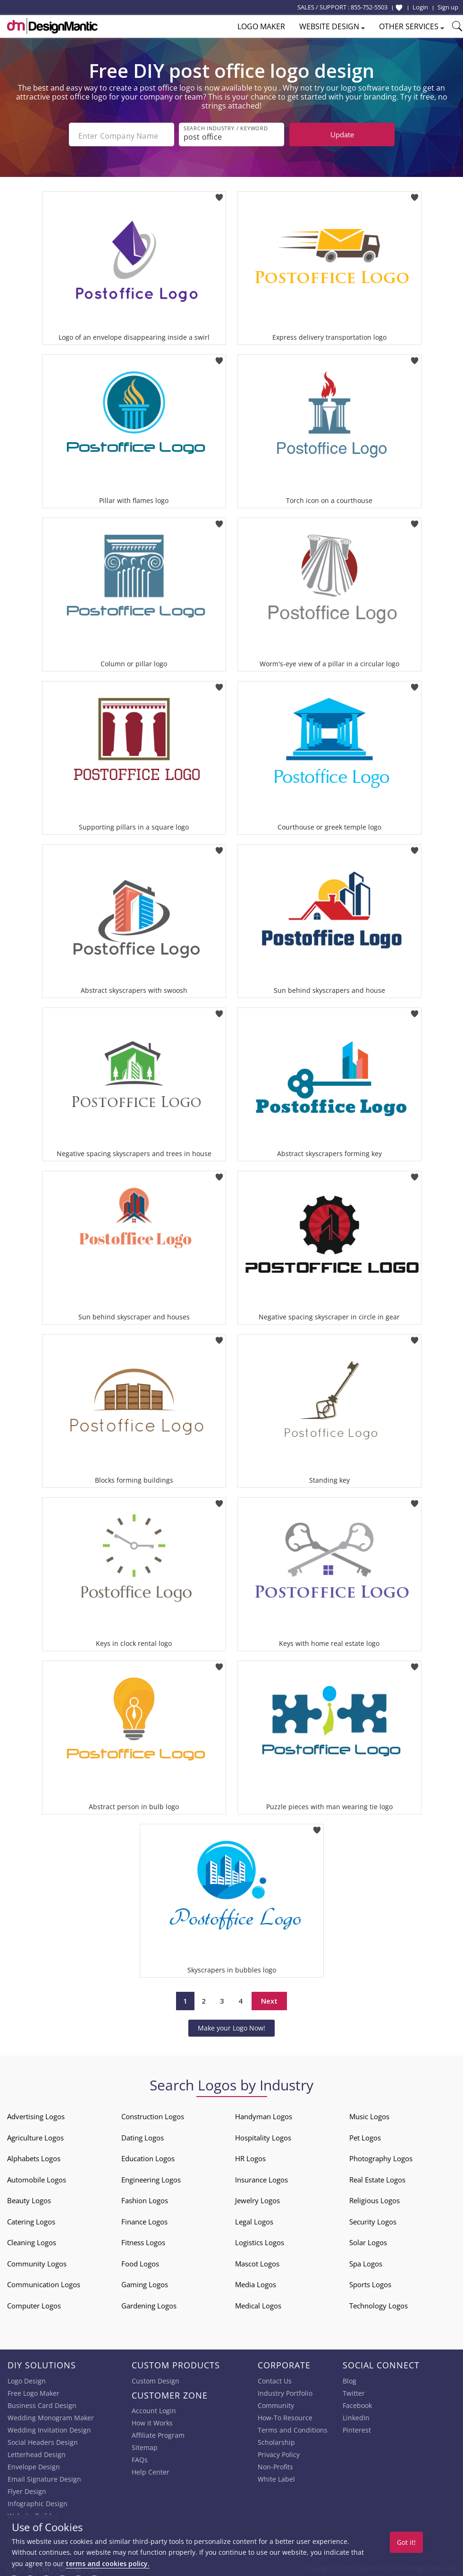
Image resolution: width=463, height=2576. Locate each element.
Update (342, 134)
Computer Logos (34, 2302)
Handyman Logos (263, 2113)
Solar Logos (368, 2239)
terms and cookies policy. (108, 2563)
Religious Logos (374, 2197)
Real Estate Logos (377, 2177)
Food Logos (140, 2261)
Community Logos (37, 2261)
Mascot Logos (257, 2261)
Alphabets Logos (33, 2155)
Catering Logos (31, 2219)
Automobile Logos (36, 2177)
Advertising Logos (36, 2113)
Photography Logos (380, 2155)
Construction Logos (152, 2113)
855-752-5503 (369, 7)
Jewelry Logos (257, 2197)
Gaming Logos (144, 2281)
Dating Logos (142, 2135)
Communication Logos (43, 2281)
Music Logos (369, 2113)
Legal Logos (254, 2219)
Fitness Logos (143, 2239)
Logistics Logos (259, 2239)
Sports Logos (370, 2281)
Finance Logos (144, 2219)
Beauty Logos (29, 2197)
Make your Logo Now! (231, 2025)
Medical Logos (258, 2302)
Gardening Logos (149, 2302)
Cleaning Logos (31, 2239)
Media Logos (255, 2281)
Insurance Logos (261, 2177)
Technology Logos (378, 2302)
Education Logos (148, 2155)
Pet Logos (365, 2135)
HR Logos (250, 2155)
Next (269, 1998)
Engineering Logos (151, 2177)
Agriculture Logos (35, 2135)
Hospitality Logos (263, 2135)
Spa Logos (365, 2261)
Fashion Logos (144, 2197)
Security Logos (372, 2219)
